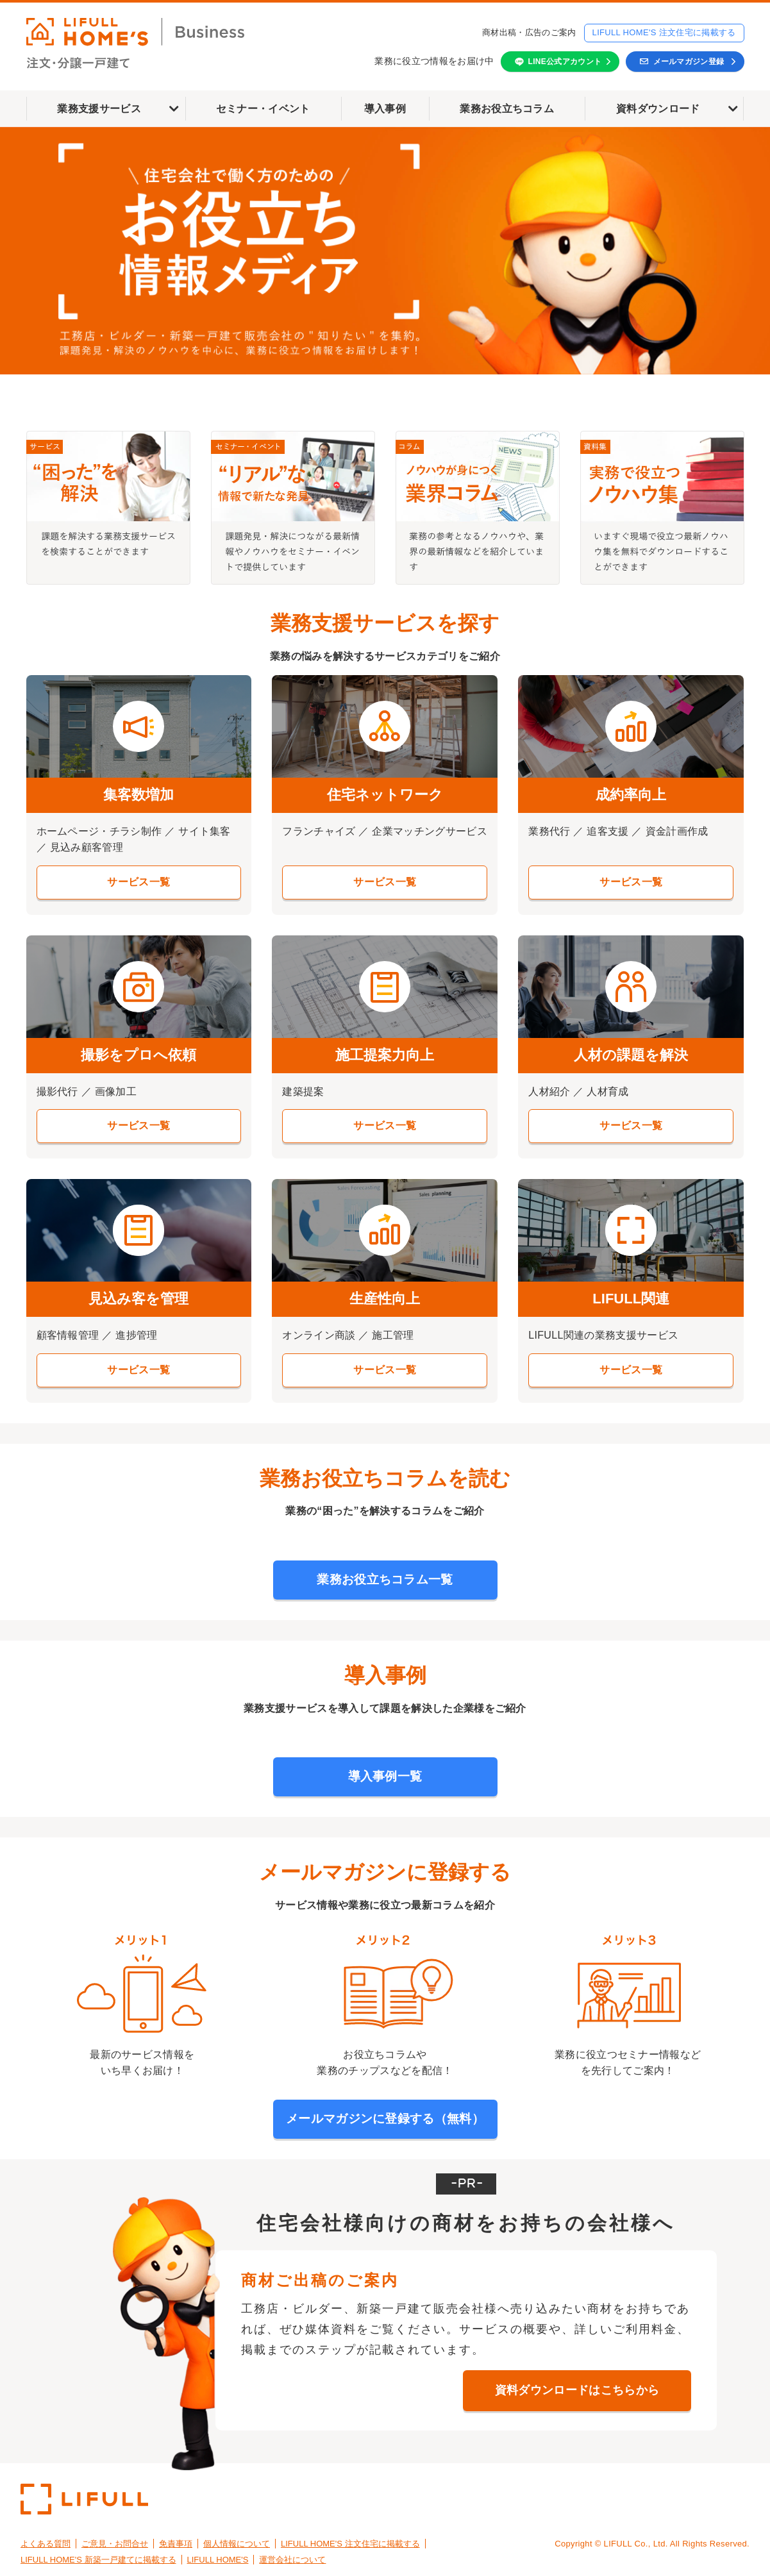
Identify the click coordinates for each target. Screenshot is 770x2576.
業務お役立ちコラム (507, 108)
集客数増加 (138, 795)
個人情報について (236, 2543)
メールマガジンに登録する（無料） (385, 2118)
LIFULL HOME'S (218, 2559)
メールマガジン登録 (688, 61)
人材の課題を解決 (631, 1055)
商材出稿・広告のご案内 (529, 32)
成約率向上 (631, 795)
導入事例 (385, 108)
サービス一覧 (138, 881)
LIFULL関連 (630, 1299)
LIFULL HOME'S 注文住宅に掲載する (664, 32)
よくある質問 (46, 2543)
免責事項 (175, 2543)
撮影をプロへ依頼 (138, 1055)
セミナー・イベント (263, 108)
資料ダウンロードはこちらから (577, 2390)
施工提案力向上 (384, 1055)
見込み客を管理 (138, 1299)
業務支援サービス (99, 108)
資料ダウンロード (658, 108)
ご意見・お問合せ (114, 2543)
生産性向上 (384, 1299)
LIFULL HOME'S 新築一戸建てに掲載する (98, 2559)
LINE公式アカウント (565, 61)
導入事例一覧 (385, 1776)
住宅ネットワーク (385, 795)
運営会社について (292, 2559)
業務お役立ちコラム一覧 (385, 1579)
